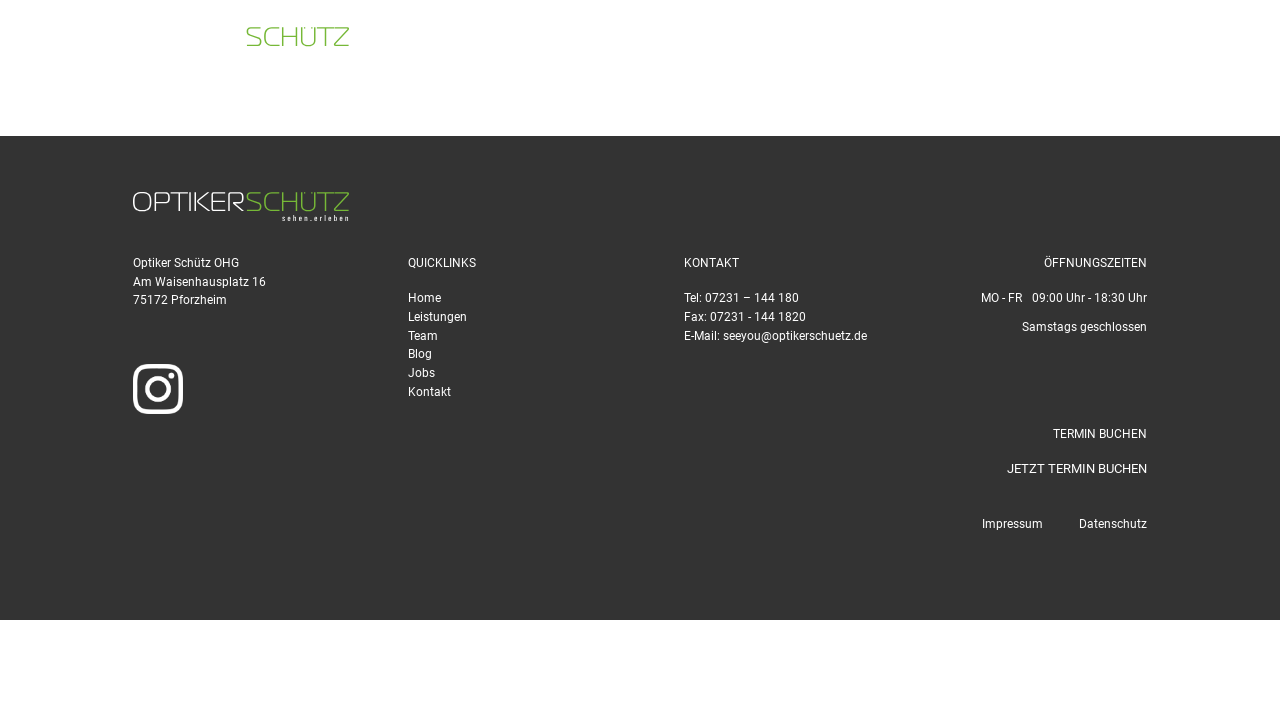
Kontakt (429, 392)
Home (424, 298)
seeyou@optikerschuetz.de (1013, 40)
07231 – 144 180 (752, 298)
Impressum (1012, 524)
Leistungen (437, 317)
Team (423, 336)
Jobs (421, 373)
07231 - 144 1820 (758, 317)
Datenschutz (1113, 524)
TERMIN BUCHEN (1195, 40)
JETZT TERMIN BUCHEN (1077, 468)
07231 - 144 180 (819, 40)
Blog (420, 354)
